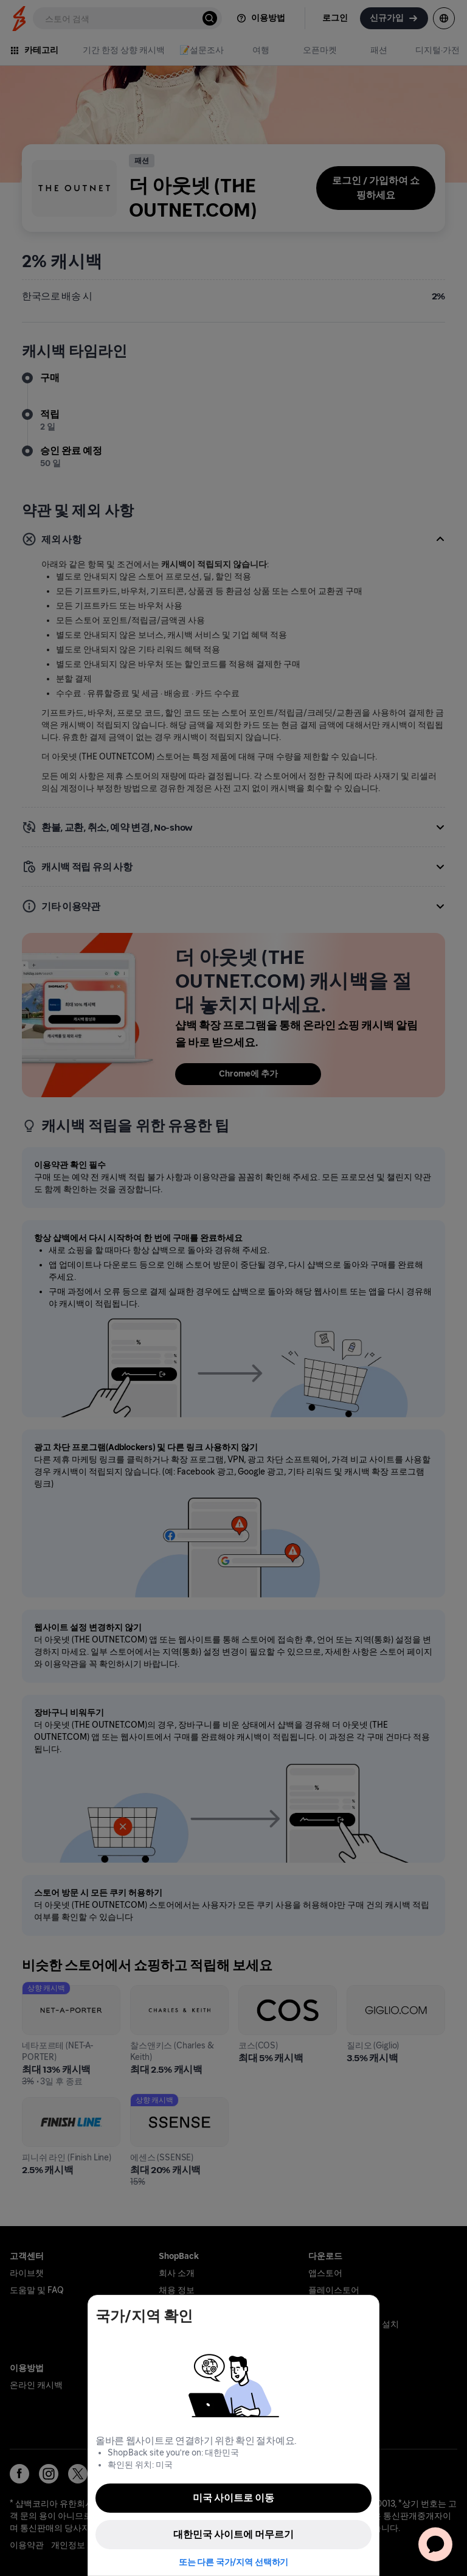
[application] (435, 2544)
